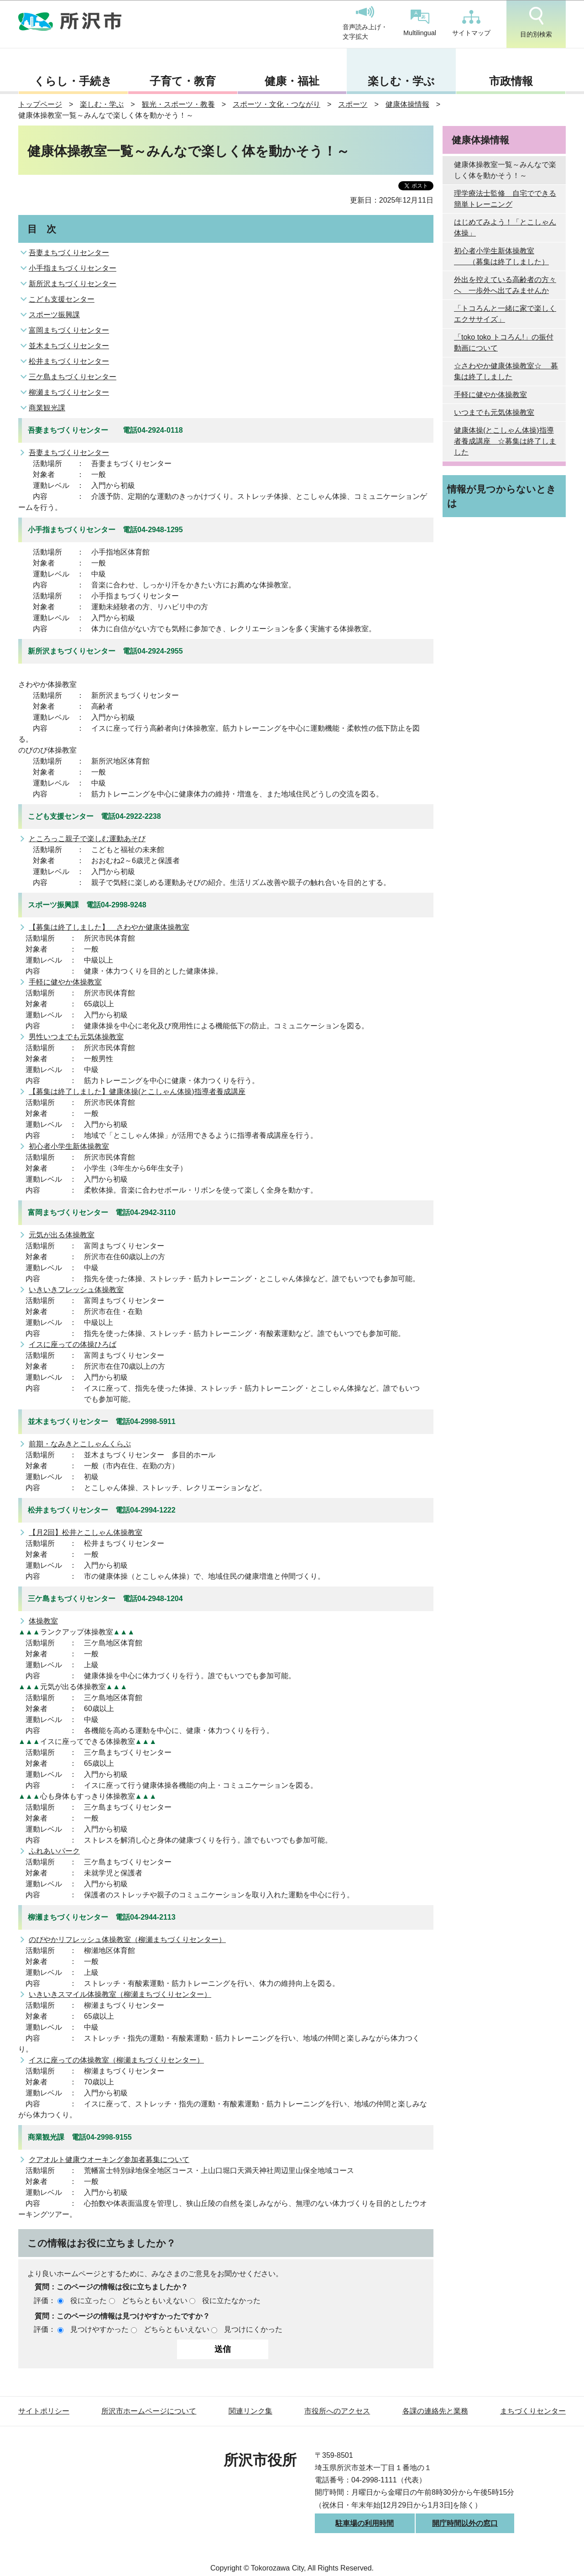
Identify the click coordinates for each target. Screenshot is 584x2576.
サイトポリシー (43, 2411)
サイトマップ (471, 23)
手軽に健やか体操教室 (65, 982)
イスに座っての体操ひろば (72, 1344)
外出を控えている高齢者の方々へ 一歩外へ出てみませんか (505, 285)
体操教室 (43, 1621)
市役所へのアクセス (337, 2411)
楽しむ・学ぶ (401, 81)
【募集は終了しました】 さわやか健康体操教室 (109, 927)
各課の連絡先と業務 (435, 2411)
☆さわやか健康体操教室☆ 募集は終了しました (506, 371)
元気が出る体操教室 (61, 1235)
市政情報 (511, 81)
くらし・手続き (73, 81)
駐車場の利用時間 (364, 2523)
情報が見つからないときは (501, 496)
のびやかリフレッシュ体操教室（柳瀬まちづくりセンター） (127, 1939)
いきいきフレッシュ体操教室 (76, 1289)
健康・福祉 (292, 81)
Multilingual (419, 23)
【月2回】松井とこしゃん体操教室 (85, 1532)
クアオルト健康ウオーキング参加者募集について (109, 2159)
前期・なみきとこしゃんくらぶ (80, 1444)
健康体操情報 (407, 104)
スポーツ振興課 (54, 315)
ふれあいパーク (54, 1851)
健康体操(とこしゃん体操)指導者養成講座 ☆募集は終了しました (505, 441)
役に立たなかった (231, 2300)
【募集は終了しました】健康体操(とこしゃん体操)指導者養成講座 (137, 1091)
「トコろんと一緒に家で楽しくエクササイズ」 (505, 313)
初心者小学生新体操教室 (69, 1146)
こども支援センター (61, 299)
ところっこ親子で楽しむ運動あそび (87, 839)
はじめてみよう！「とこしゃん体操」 (505, 227)
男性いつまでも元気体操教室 (76, 1037)
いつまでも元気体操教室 (494, 412)
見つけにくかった (253, 2329)
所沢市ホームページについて (148, 2411)
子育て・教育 (183, 81)
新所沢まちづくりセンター (72, 284)
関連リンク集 (250, 2411)
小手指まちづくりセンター (72, 268)
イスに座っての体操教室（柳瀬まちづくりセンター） (116, 2060)
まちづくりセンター (533, 2411)
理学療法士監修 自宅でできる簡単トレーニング (505, 198)
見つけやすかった (99, 2329)
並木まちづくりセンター (69, 346)
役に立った (88, 2300)
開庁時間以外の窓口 (465, 2523)
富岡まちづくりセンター (69, 330)
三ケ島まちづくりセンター (72, 377)
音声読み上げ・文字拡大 (365, 23)
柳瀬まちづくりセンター (69, 392)
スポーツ (352, 104)
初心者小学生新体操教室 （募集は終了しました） (501, 256)
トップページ (40, 104)
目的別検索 (536, 22)
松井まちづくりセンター (69, 361)
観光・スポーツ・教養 (178, 104)
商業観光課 (47, 408)
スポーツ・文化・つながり (276, 104)
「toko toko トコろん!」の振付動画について (503, 342)
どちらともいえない (155, 2300)
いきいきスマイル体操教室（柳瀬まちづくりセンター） (120, 1994)
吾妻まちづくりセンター (69, 253)
